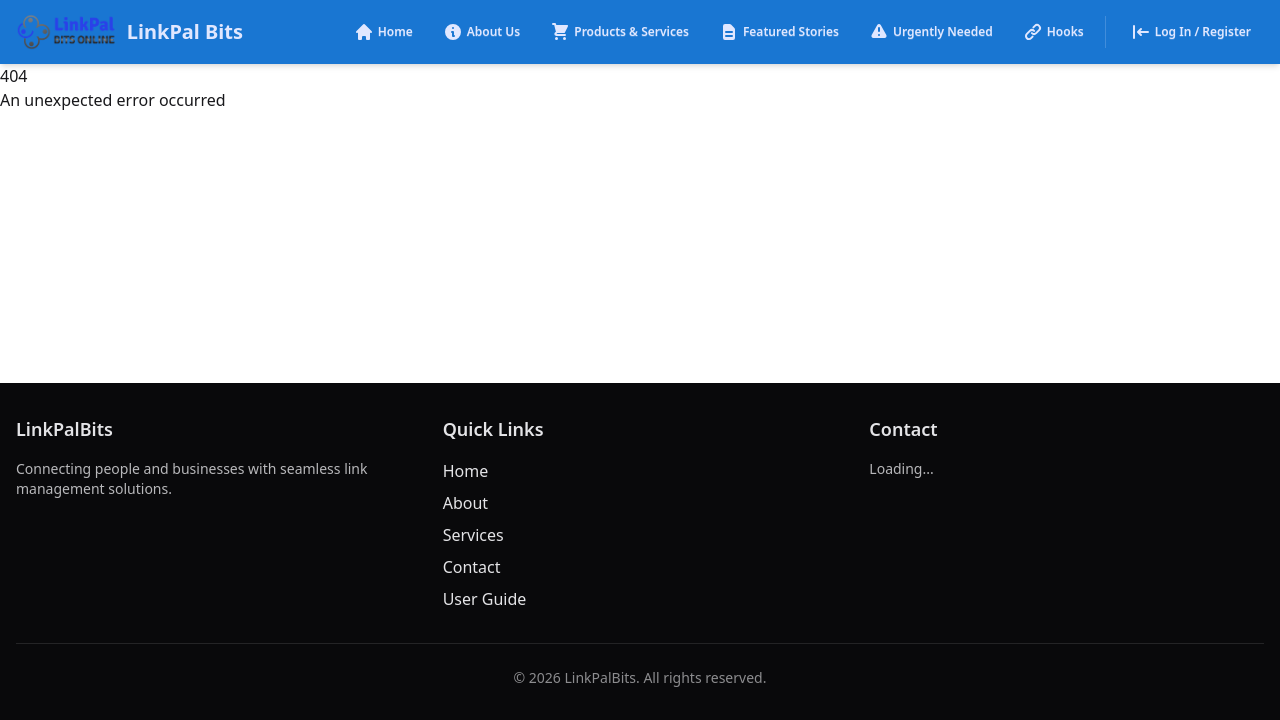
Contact (472, 567)
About (465, 503)
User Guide (485, 599)
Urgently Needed (931, 32)
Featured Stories (779, 32)
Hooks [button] (1053, 32)
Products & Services (619, 32)
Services (473, 535)
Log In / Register (1191, 32)
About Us (482, 32)
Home (383, 32)
